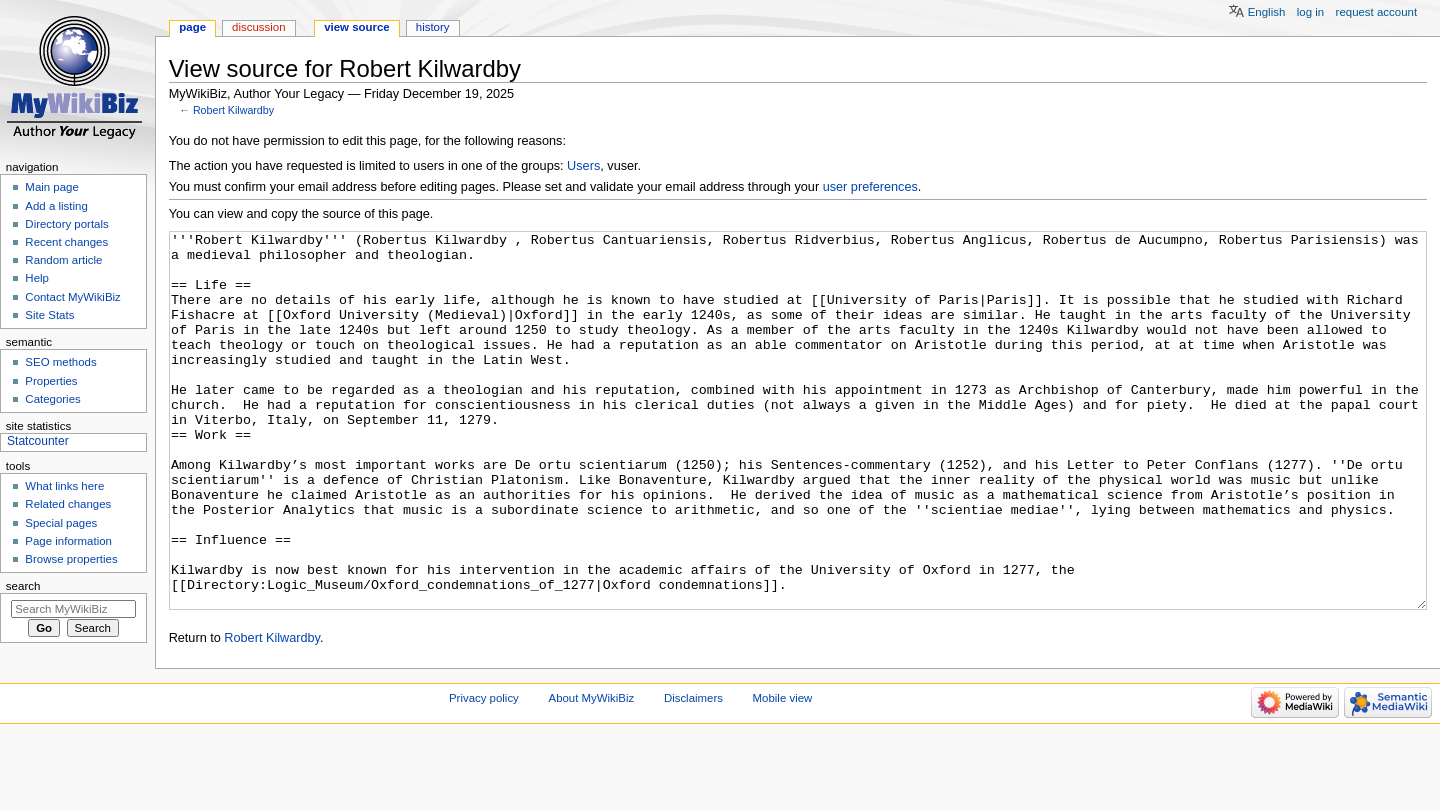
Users (583, 166)
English (1267, 12)
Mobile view (783, 773)
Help (37, 278)
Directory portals (66, 224)
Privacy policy (484, 773)
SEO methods (60, 362)
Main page (52, 187)
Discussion (258, 27)
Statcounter (38, 441)
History (433, 27)
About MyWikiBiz (592, 773)
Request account (1377, 12)
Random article (63, 260)
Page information (68, 541)
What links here (64, 486)
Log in (1310, 12)
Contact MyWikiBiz (72, 297)
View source (357, 27)
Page (192, 27)
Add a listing (56, 206)
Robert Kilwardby (233, 110)
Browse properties (71, 559)
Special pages (61, 523)
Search (23, 586)
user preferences (870, 187)
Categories (52, 399)
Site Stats (49, 315)
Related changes (68, 504)
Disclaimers (693, 773)
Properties (51, 381)
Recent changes (66, 242)
